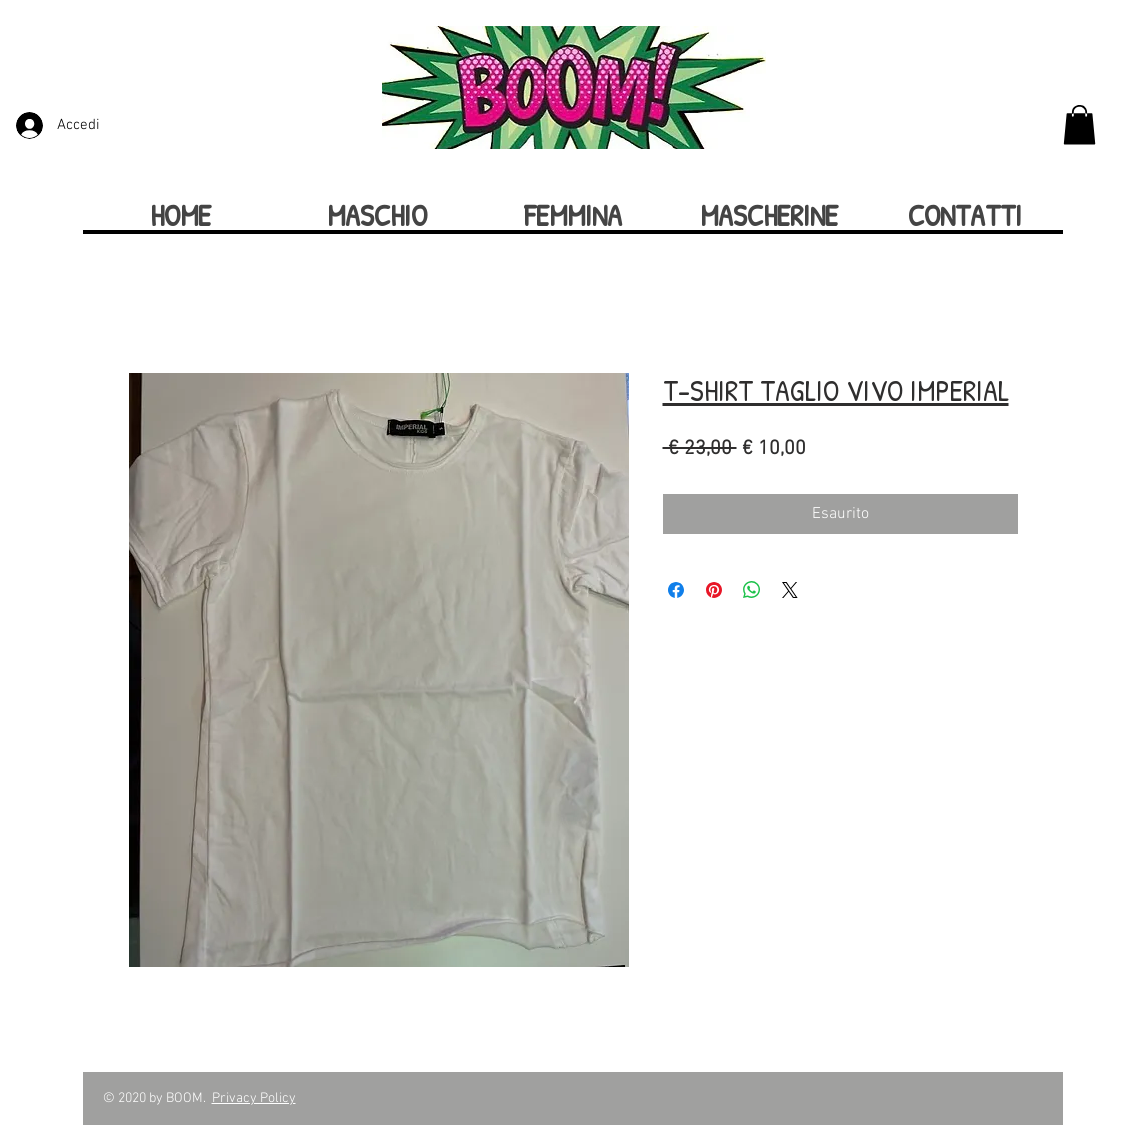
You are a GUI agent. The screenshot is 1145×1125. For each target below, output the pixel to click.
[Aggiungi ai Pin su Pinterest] (714, 590)
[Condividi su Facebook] (676, 590)
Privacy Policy (254, 1098)
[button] (1079, 124)
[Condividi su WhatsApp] (752, 590)
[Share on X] (790, 590)
